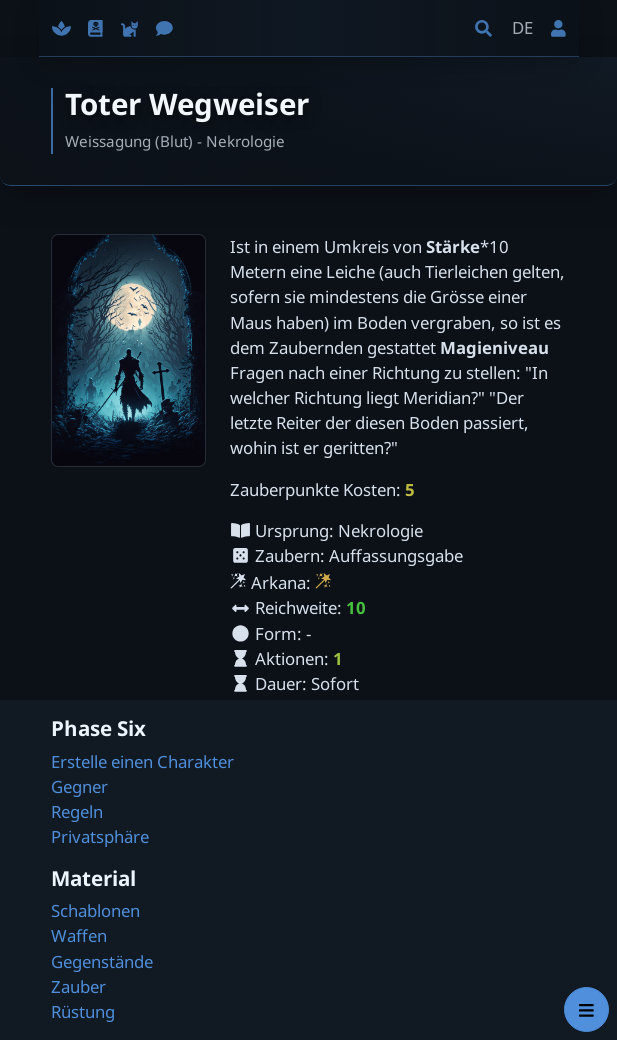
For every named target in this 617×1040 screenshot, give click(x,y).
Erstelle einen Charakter (142, 761)
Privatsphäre (100, 836)
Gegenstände (102, 961)
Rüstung (83, 1011)
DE (522, 27)
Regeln (77, 811)
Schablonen (95, 910)
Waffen (79, 935)
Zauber (78, 986)
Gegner (79, 786)
